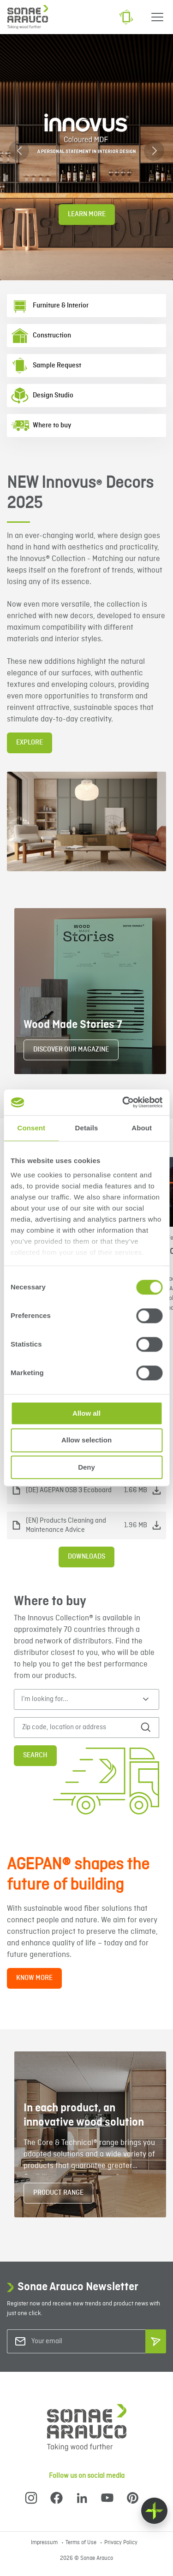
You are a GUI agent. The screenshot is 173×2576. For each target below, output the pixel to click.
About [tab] (141, 1128)
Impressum (45, 2542)
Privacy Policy (120, 2542)
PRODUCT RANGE (58, 2193)
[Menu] (157, 17)
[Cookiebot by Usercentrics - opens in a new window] (123, 1102)
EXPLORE (29, 742)
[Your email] (68, 2341)
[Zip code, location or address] (78, 1727)
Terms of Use (82, 2542)
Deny (86, 1467)
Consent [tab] (31, 1128)
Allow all (86, 1413)
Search (35, 1755)
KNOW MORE (34, 1978)
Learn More (87, 214)
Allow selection (86, 1440)
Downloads (86, 1556)
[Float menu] (154, 2510)
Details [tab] (86, 1128)
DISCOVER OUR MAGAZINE (71, 1049)
